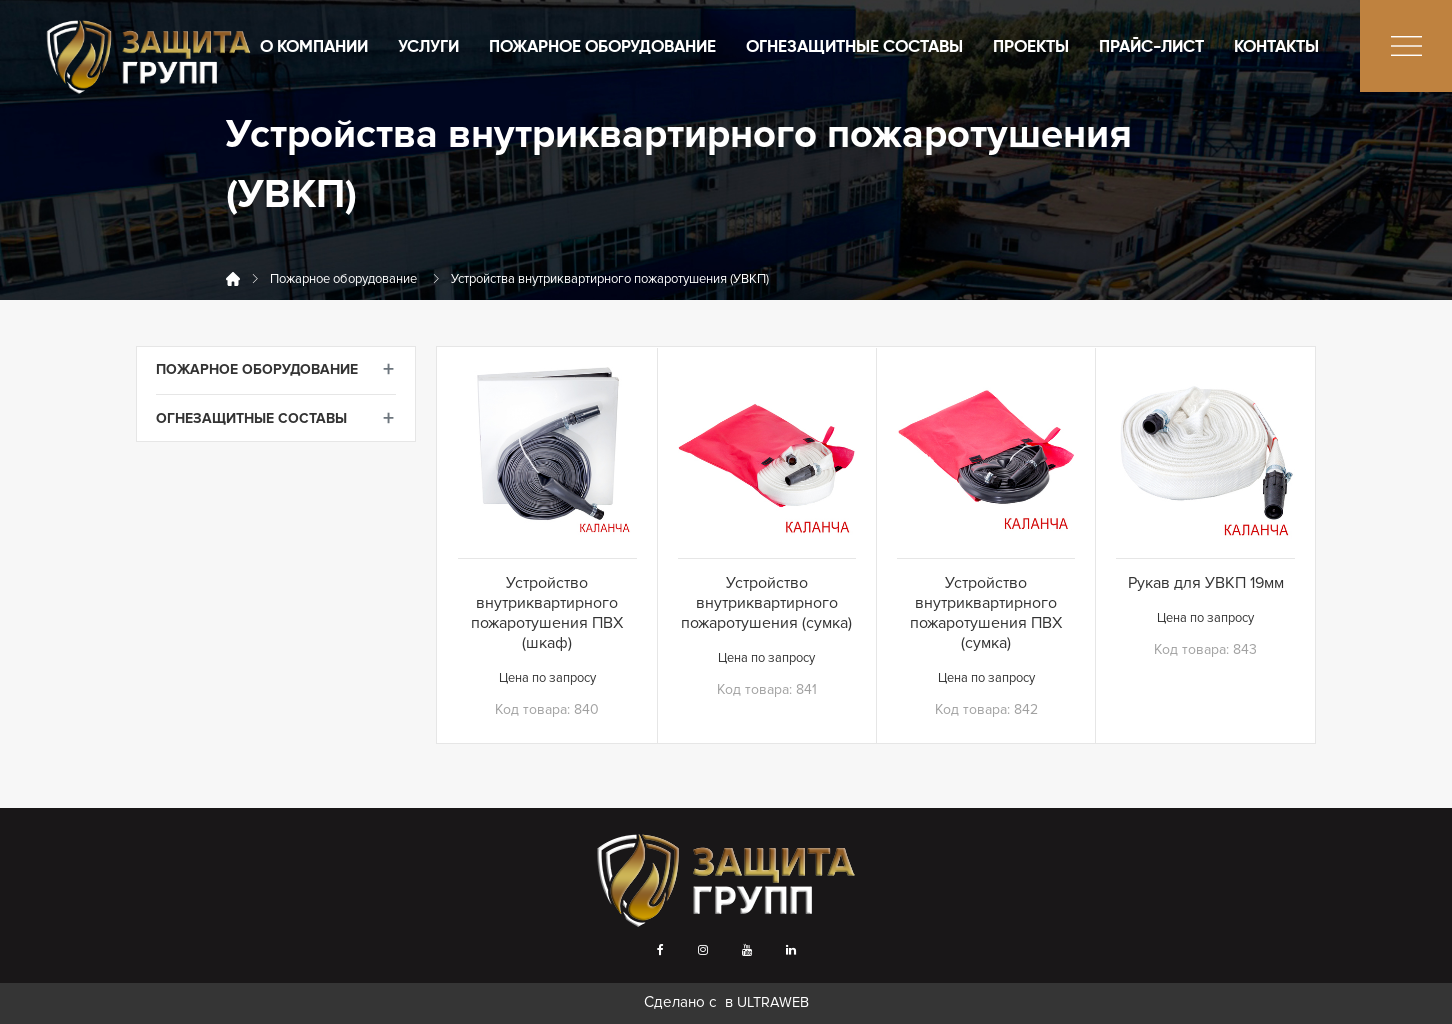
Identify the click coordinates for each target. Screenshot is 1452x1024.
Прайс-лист (1151, 47)
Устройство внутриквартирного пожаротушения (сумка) (766, 603)
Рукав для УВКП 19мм (1206, 583)
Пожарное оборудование (602, 47)
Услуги (428, 47)
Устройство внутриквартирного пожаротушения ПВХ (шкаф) (547, 613)
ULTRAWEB (773, 1002)
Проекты (1031, 47)
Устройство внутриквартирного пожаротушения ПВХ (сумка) (986, 613)
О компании (314, 47)
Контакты (1276, 47)
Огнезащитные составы (854, 47)
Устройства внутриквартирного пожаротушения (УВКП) (610, 279)
